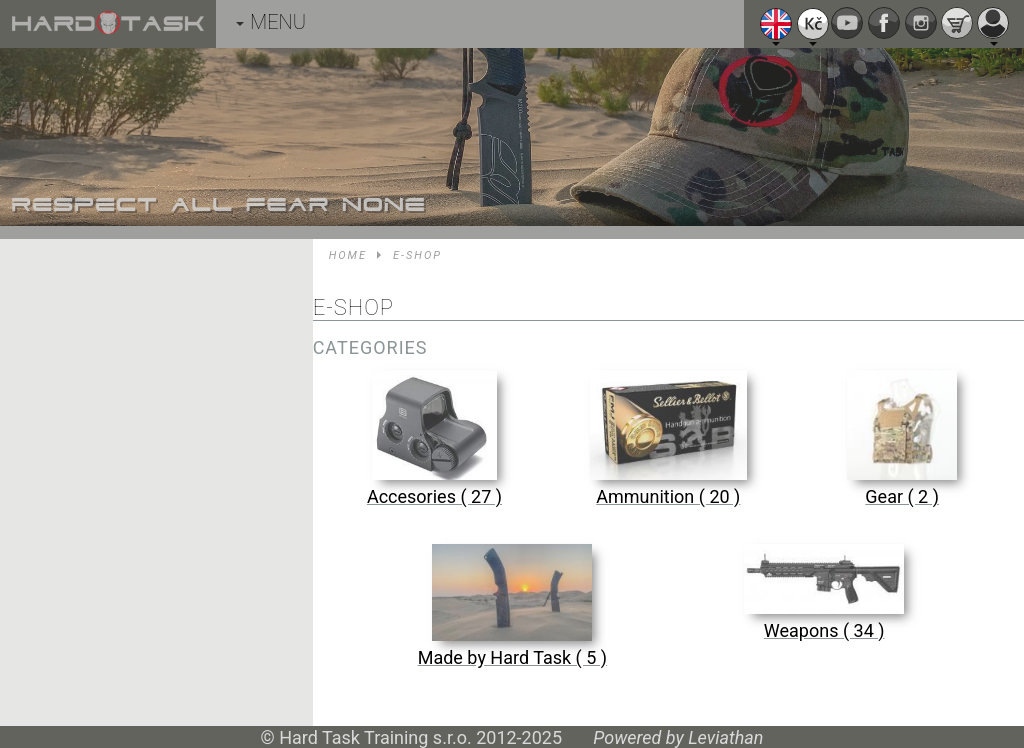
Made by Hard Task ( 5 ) (512, 657)
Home (348, 255)
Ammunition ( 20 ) (668, 496)
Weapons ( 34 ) (824, 630)
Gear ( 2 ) (902, 496)
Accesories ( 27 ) (434, 496)
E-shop (417, 255)
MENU (271, 22)
